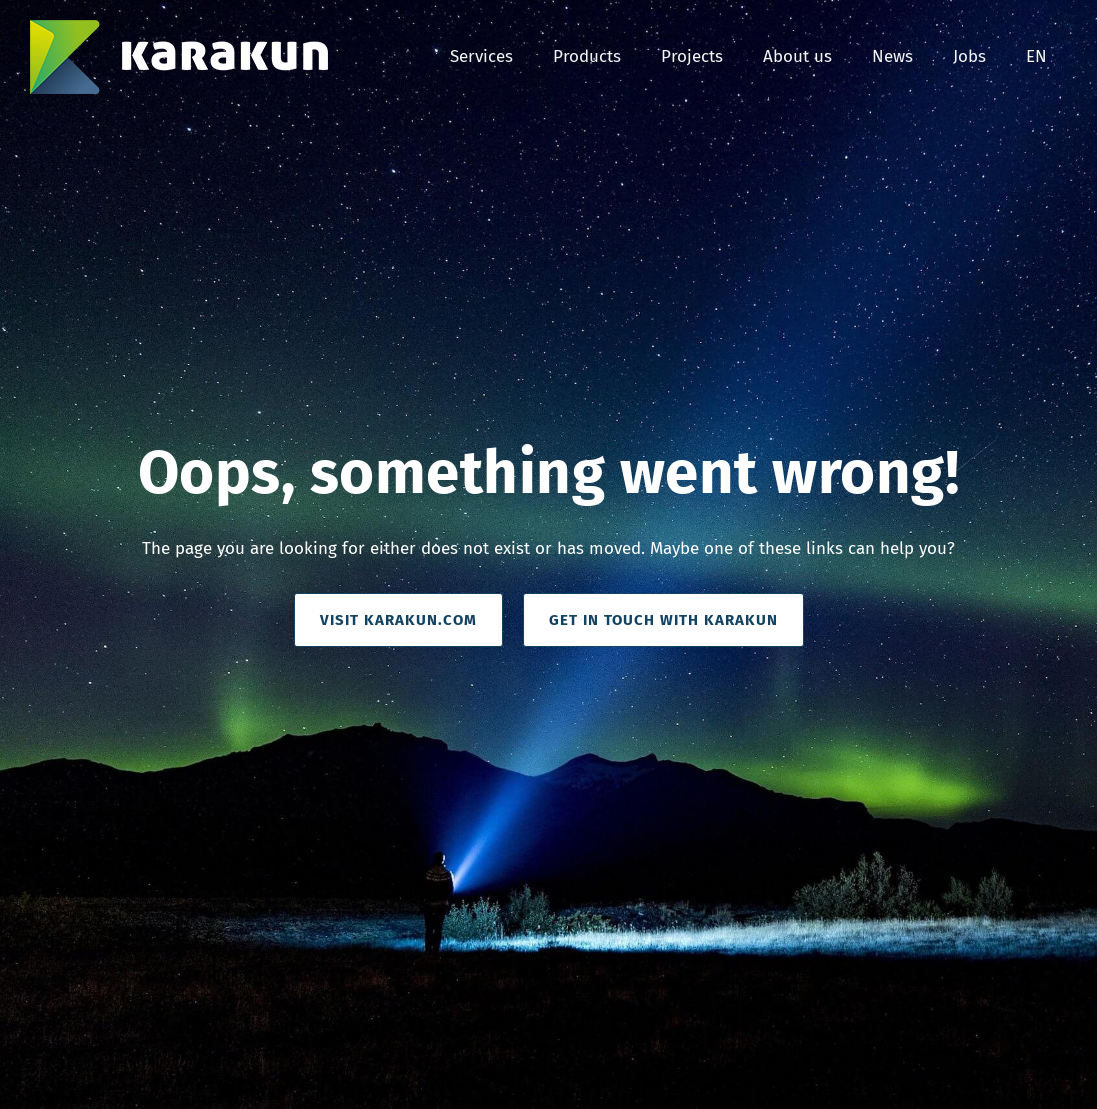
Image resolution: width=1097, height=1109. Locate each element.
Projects (692, 56)
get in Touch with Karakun (663, 620)
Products (587, 56)
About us (797, 56)
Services (481, 56)
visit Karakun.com (398, 620)
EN (1036, 56)
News (892, 56)
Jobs (969, 56)
